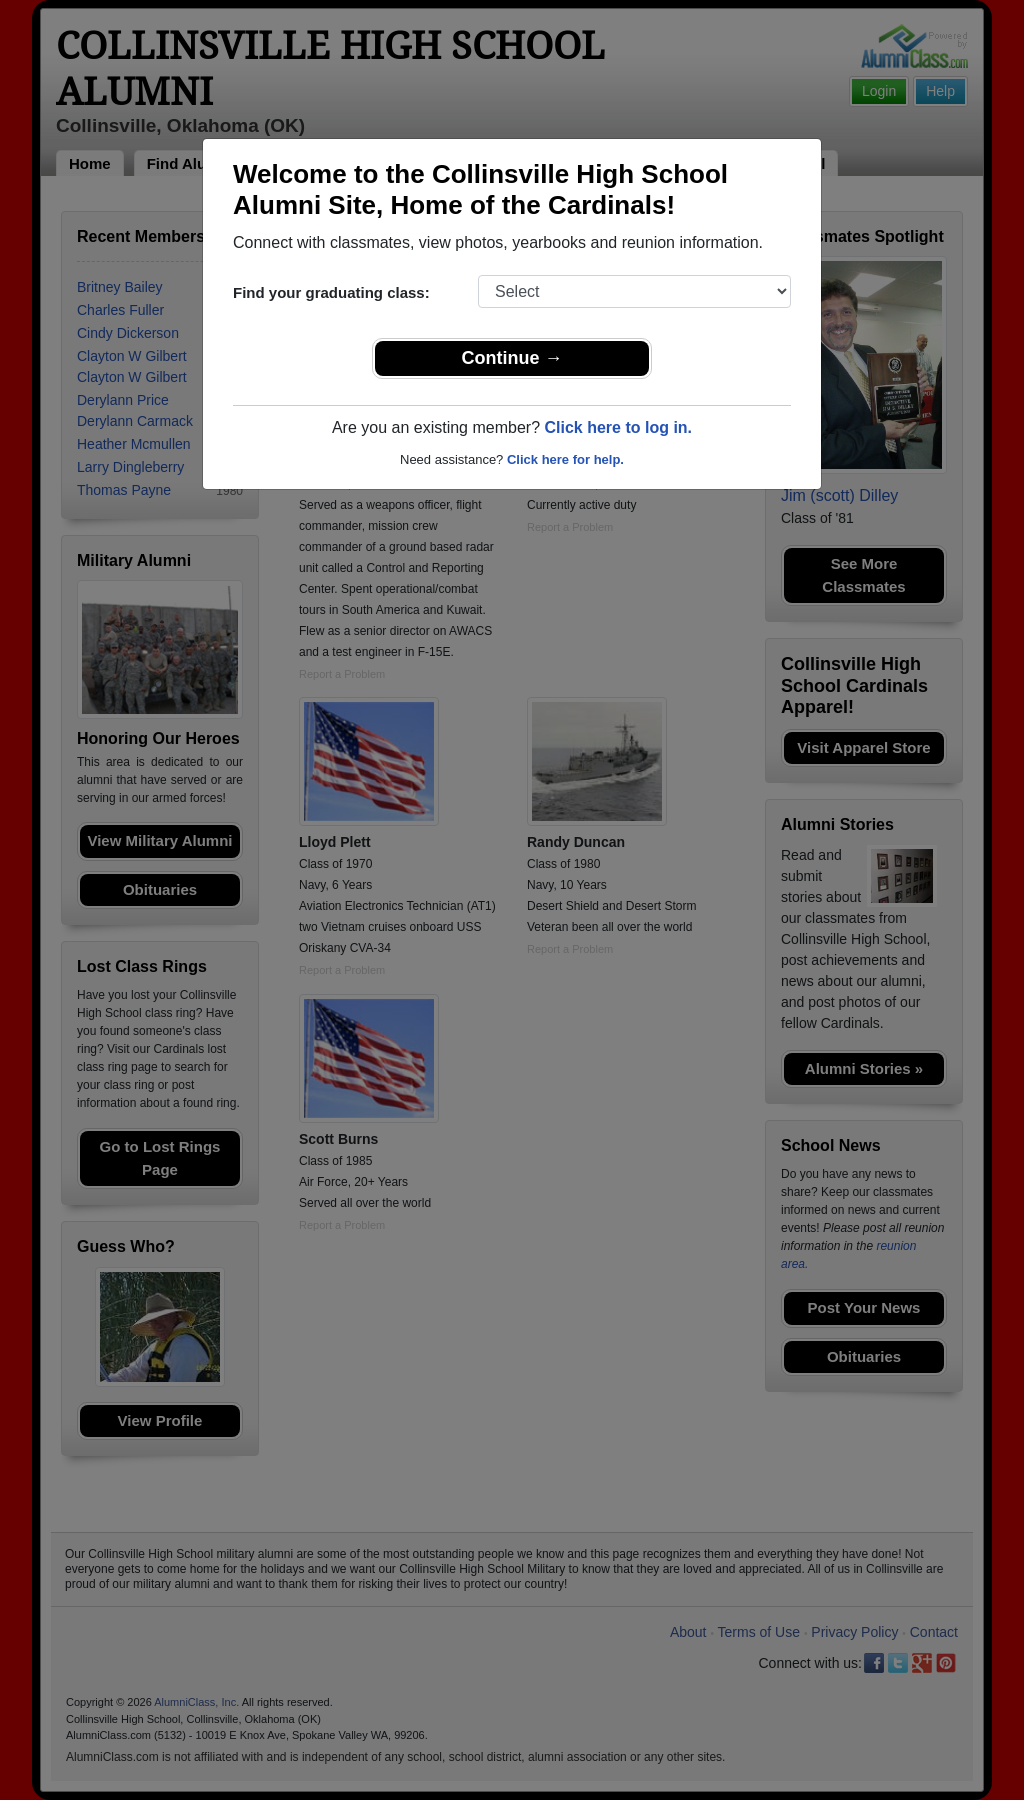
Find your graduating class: (331, 292)
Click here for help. (565, 459)
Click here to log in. (618, 427)
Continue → (512, 358)
